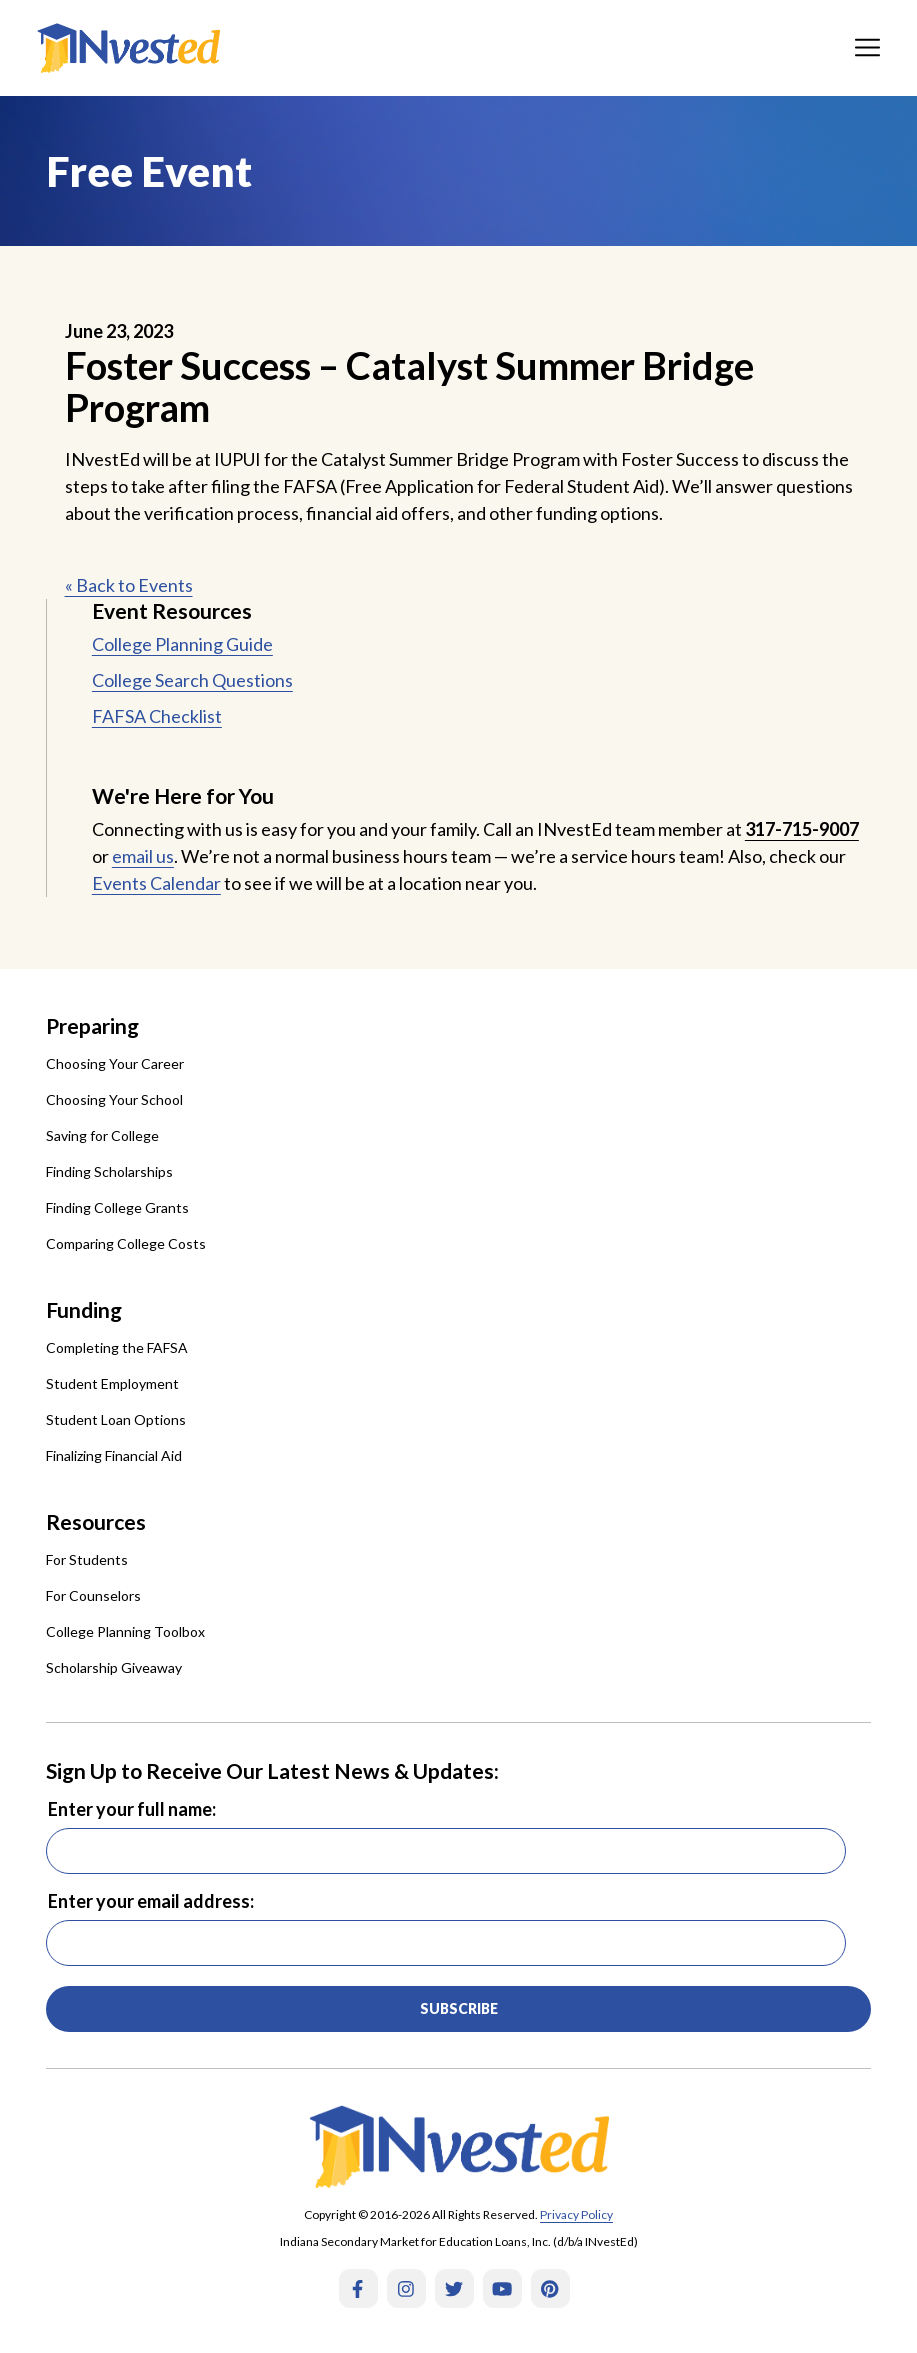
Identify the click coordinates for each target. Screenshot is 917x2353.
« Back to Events (129, 585)
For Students (87, 1559)
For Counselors (93, 1595)
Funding (84, 1309)
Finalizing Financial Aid (114, 1455)
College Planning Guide (182, 644)
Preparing (92, 1025)
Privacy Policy (576, 2214)
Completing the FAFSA (117, 1347)
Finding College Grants (117, 1207)
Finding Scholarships (109, 1171)
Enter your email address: (151, 1901)
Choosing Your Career (115, 1063)
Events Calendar (156, 883)
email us (143, 856)
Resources (96, 1521)
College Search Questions (192, 680)
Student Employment (112, 1383)
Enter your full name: (132, 1809)
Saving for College (102, 1135)
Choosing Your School (114, 1099)
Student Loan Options (116, 1419)
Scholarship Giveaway (114, 1667)
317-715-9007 (802, 829)
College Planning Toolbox (125, 1631)
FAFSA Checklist (157, 716)
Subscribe (459, 2008)
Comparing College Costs (126, 1243)
